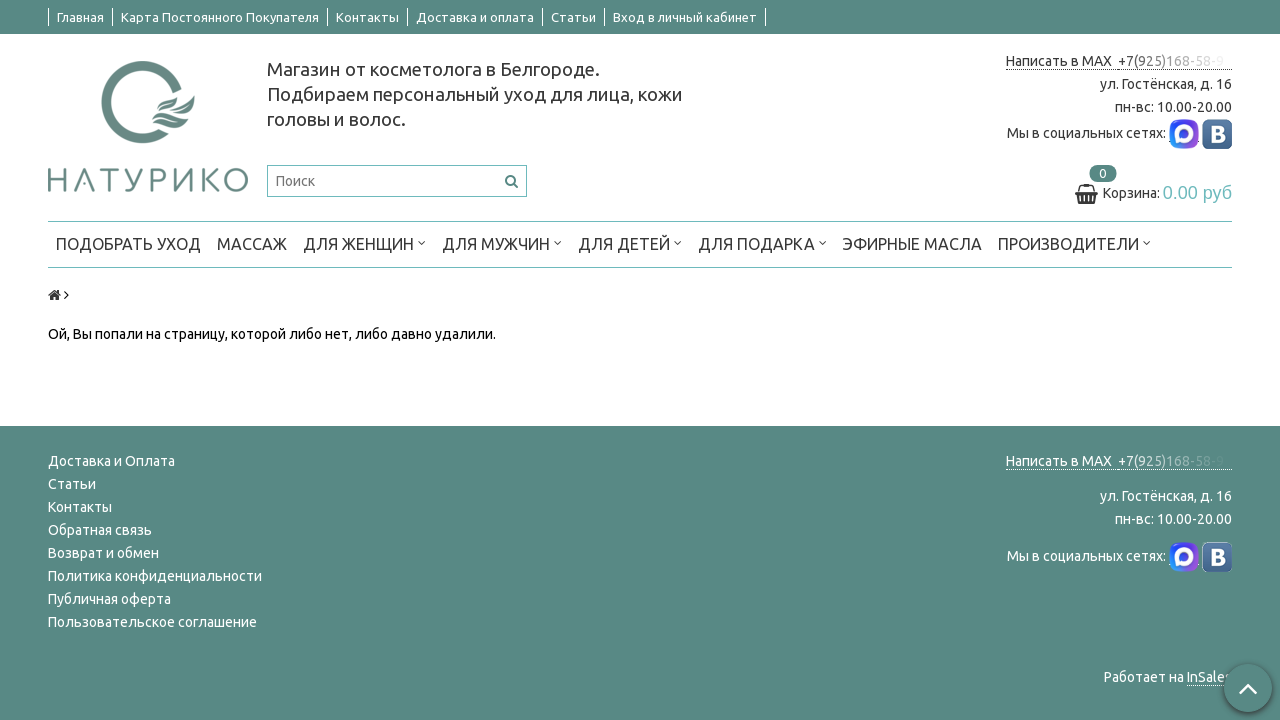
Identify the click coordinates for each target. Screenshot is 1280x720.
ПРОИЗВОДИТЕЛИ (1074, 242)
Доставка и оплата (475, 17)
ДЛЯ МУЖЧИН (502, 242)
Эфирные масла (912, 244)
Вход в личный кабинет (685, 17)
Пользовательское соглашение (152, 622)
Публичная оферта (109, 599)
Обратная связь (100, 530)
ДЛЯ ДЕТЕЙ (630, 242)
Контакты (367, 17)
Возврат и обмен (103, 553)
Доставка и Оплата (111, 461)
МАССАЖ (252, 244)
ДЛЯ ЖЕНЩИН (364, 242)
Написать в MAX (1062, 61)
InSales (1209, 677)
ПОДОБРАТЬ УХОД (128, 244)
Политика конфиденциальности (155, 576)
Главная (80, 17)
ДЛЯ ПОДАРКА (762, 242)
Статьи (573, 17)
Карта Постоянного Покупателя (220, 17)
